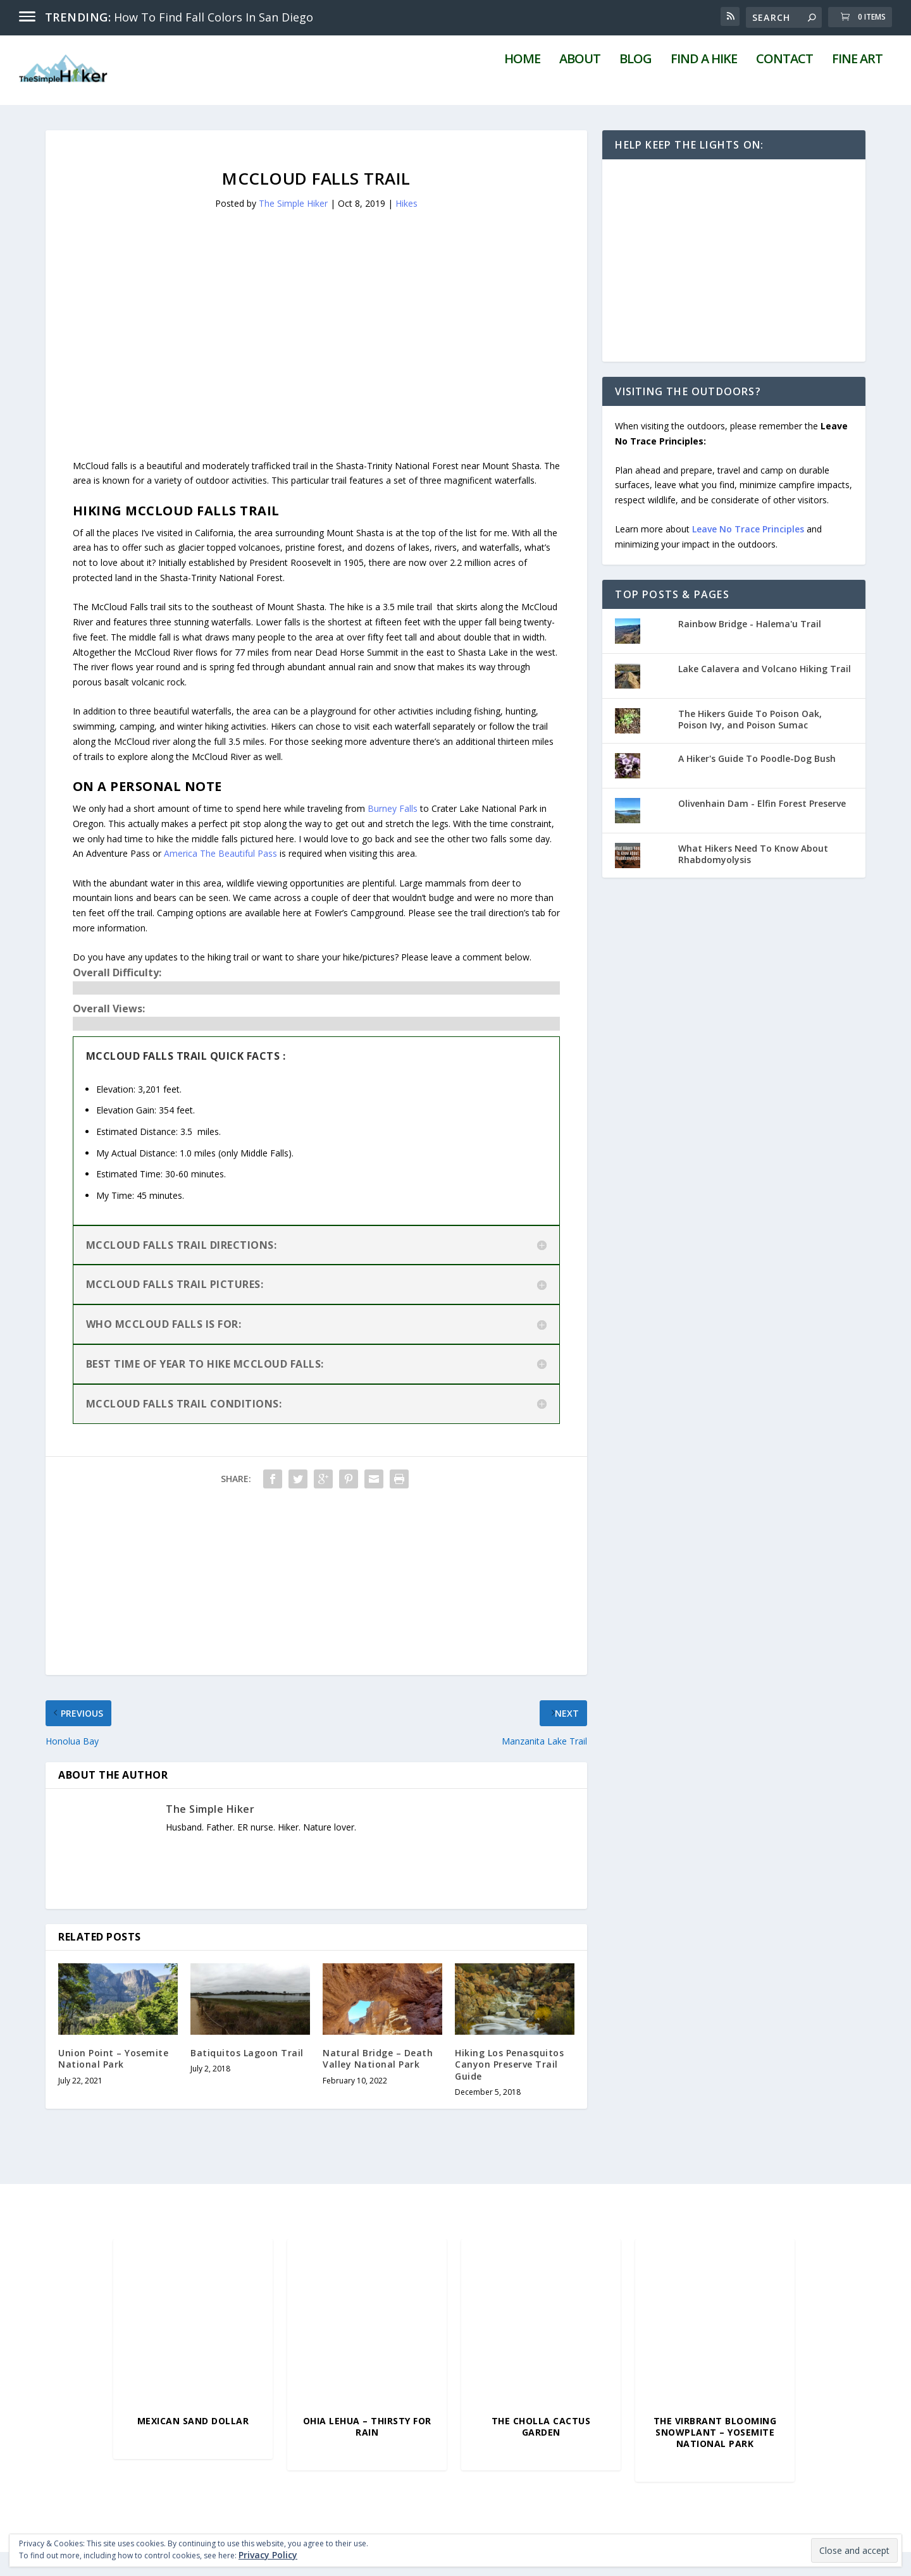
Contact (784, 85)
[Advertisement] (316, 361)
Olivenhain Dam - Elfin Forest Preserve (762, 828)
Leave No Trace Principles (748, 554)
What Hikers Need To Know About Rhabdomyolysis (753, 878)
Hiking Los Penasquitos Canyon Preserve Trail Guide (509, 2088)
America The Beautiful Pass (220, 878)
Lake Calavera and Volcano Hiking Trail (764, 693)
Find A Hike (704, 85)
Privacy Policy (268, 2555)
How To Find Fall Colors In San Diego (213, 17)
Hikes (406, 227)
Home (522, 85)
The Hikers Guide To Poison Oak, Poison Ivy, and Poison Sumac (750, 744)
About (579, 85)
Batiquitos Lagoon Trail (247, 2077)
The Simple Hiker (293, 227)
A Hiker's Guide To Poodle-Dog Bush (757, 783)
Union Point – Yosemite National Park (113, 2083)
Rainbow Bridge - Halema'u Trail (749, 648)
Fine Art (857, 85)
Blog (635, 85)
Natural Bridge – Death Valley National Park (378, 2083)
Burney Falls (393, 833)
